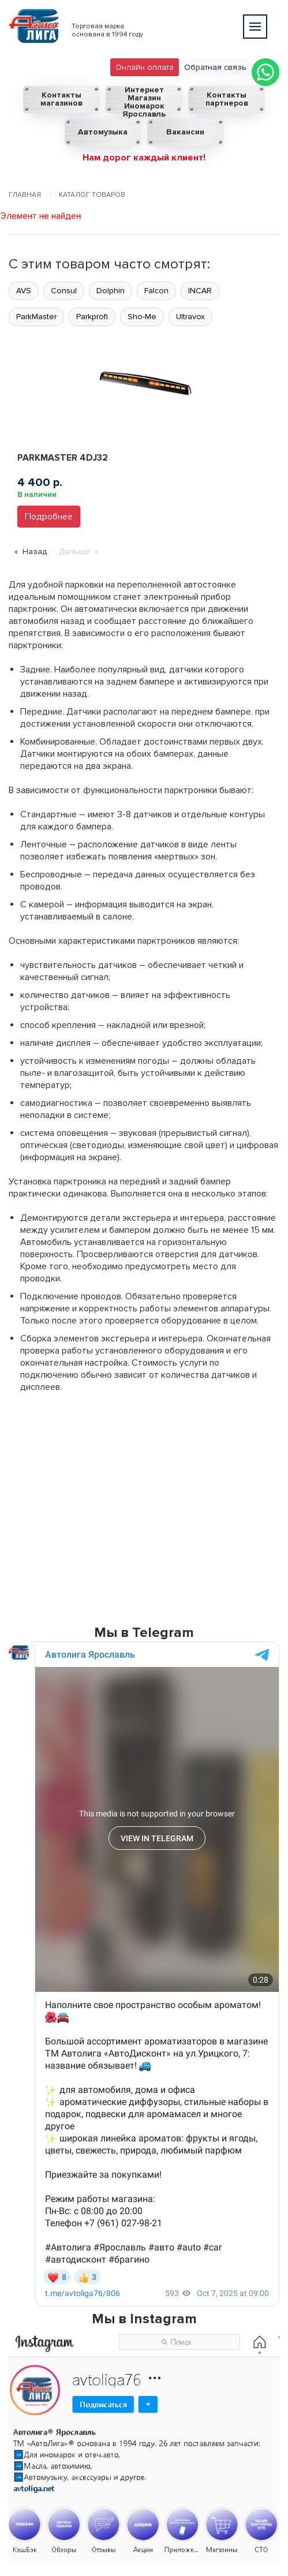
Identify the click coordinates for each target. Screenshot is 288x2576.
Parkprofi (92, 316)
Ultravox (190, 316)
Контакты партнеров (226, 99)
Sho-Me (142, 316)
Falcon (156, 291)
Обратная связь (215, 67)
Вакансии (185, 132)
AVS (23, 291)
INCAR (200, 291)
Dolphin (110, 291)
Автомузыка (103, 132)
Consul (64, 291)
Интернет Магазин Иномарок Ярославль (144, 99)
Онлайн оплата (144, 67)
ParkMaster (36, 316)
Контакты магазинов (61, 99)
